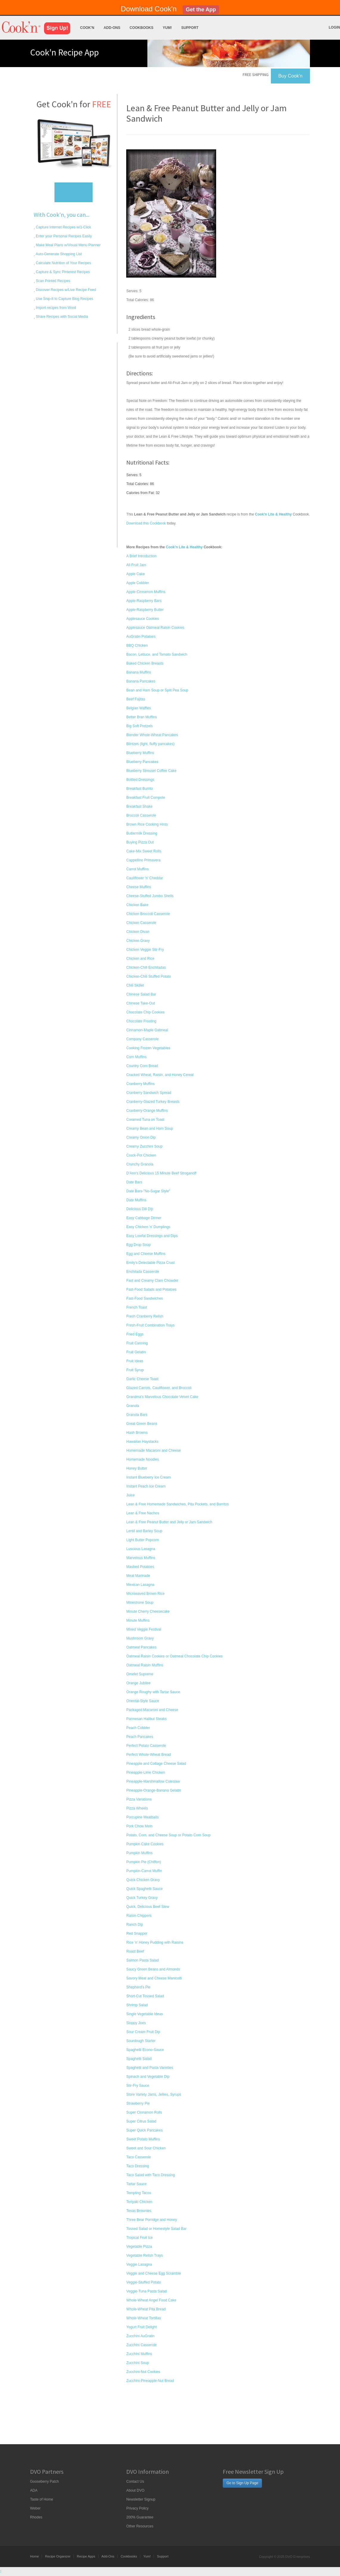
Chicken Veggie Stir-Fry (145, 950)
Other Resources (139, 2526)
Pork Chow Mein (139, 1826)
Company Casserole (142, 1039)
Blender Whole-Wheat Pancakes (152, 735)
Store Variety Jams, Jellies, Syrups (153, 2094)
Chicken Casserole (141, 923)
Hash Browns (136, 1433)
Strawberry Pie (138, 2103)
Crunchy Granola (139, 1164)
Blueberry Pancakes (142, 762)
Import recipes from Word (55, 308)
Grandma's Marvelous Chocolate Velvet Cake (162, 1397)
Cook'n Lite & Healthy (184, 547)
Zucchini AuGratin (140, 2336)
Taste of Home (41, 2499)
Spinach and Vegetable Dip (147, 2077)
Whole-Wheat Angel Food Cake (151, 2300)
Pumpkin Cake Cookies (144, 1844)
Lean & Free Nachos (142, 1513)
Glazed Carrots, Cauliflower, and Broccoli (158, 1388)
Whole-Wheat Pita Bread (146, 2309)
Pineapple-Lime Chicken (145, 1772)
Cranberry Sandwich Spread (148, 1093)
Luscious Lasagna (140, 1549)
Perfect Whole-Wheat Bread (148, 1755)
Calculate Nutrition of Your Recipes (63, 263)
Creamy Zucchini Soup (144, 1146)
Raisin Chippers (139, 1916)
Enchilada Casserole (142, 1272)
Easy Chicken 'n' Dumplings (148, 1227)
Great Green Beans (141, 1424)
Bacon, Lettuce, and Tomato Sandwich (156, 654)
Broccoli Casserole (141, 815)
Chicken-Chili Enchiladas (146, 967)
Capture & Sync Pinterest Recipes (62, 272)
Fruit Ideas (134, 1361)
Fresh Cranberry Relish (144, 1316)
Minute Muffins (137, 1620)
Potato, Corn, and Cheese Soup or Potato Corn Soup (168, 1835)
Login (334, 27)
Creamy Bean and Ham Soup (149, 1128)
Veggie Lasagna (139, 2264)
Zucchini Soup (137, 2363)
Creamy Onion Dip (141, 1137)
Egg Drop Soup (138, 1245)
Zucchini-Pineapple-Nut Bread (150, 2381)
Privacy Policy (137, 2508)
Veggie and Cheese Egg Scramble (153, 2273)
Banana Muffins (138, 672)
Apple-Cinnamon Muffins (145, 592)
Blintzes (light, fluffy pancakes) (150, 744)
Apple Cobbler (137, 583)
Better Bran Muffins (141, 717)
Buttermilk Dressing (141, 833)
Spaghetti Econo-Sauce (145, 2050)
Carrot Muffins (137, 869)
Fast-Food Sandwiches (144, 1298)
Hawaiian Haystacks (142, 1441)
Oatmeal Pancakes (141, 1647)
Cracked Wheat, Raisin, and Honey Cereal (160, 1075)
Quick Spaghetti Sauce (144, 1889)
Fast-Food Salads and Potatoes (151, 1289)
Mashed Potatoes (140, 1567)
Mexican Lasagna (140, 1585)
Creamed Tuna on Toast (145, 1119)
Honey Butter (136, 1468)
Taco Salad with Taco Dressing (150, 2175)
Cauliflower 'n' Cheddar (144, 878)
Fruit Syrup (135, 1370)
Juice (130, 1495)
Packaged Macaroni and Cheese (152, 1710)
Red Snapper (136, 1933)
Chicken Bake (137, 905)
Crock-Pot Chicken (141, 1155)
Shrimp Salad (137, 2005)
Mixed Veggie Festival (143, 1629)
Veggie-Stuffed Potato (143, 2282)
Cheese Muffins (138, 887)
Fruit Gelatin (136, 1352)
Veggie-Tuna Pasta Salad (146, 2291)
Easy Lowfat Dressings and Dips (152, 1236)
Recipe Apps (86, 2556)
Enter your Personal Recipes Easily (63, 236)
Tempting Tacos (138, 2193)
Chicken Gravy (138, 941)
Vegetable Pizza (139, 2246)
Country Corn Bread (142, 1066)
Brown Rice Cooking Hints (147, 824)
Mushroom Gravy (140, 1638)
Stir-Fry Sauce (137, 2085)
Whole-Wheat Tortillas (143, 2318)
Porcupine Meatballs (142, 1817)
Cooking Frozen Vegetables (148, 1048)
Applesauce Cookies (142, 619)
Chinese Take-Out (140, 1003)
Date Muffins (136, 1200)
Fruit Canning (137, 1343)
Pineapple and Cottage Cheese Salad (156, 1763)
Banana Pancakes (140, 681)
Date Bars (134, 1182)
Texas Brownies (138, 2211)
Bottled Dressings (140, 780)
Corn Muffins (136, 1057)
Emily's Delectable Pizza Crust (150, 1263)
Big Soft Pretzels (139, 726)
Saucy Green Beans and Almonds (153, 1969)
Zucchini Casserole (141, 2345)
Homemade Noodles (142, 1459)
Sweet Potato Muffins (143, 2139)
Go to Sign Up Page (242, 2483)
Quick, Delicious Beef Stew (147, 1907)
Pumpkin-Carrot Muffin (144, 1871)
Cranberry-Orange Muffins (147, 1111)
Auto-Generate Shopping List (58, 254)
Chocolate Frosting (141, 1021)
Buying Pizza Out (140, 842)
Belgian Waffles (138, 708)
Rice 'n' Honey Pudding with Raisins (154, 1942)
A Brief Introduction (141, 556)
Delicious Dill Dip (139, 1209)
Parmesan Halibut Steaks (146, 1719)
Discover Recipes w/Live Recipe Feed (65, 290)
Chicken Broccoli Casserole (148, 914)
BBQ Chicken (137, 645)
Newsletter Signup (140, 2499)
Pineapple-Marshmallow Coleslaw (153, 1781)
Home (34, 2556)
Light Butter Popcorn (142, 1540)
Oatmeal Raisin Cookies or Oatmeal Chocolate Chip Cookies (174, 1656)
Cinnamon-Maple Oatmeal (147, 1030)
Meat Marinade (138, 1576)
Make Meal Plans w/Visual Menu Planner (68, 245)
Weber (35, 2508)
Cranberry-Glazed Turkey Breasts (153, 1102)
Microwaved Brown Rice (145, 1594)
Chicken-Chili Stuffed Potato (148, 976)
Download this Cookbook (146, 523)
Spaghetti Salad (139, 2059)
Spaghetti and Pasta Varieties (149, 2068)
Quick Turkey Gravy (141, 1898)
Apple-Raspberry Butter (144, 610)
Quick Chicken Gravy (143, 1880)
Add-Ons (112, 28)
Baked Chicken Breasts (144, 663)
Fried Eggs (135, 1334)
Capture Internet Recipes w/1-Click (63, 227)
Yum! (167, 28)
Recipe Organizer (58, 2556)
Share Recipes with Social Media (61, 317)
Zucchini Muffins (139, 2354)
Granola (132, 1406)
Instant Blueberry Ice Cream (148, 1477)
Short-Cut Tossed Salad (145, 1996)
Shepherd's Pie (138, 1987)
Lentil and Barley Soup (144, 1531)
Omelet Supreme (139, 1674)
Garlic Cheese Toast (142, 1379)
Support (190, 28)
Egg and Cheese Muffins (145, 1254)
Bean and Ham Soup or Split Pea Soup (157, 690)
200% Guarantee (139, 2517)
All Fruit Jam (136, 565)
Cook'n (87, 28)
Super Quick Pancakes (144, 2130)
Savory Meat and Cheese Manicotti (154, 1978)
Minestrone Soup (139, 1602)
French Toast (136, 1307)
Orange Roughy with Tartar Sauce (153, 1692)
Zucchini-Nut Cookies (143, 2372)
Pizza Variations (139, 1799)
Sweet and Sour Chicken (146, 2148)
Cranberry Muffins (140, 1084)
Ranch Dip (134, 1924)
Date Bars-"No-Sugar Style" (148, 1191)
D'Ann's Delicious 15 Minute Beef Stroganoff (161, 1173)
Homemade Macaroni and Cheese (153, 1450)
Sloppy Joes (136, 2023)
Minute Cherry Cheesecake (147, 1611)
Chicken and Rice (140, 958)
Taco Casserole (138, 2157)
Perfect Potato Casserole (146, 1746)
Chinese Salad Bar (141, 994)
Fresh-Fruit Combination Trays (150, 1325)
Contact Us (135, 2481)
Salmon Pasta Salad (142, 1960)
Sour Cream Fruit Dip (143, 2032)
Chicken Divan (137, 932)
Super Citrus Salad (141, 2121)
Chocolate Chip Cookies (145, 1012)
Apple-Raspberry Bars (143, 601)
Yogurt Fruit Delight (141, 2327)
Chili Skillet (135, 985)
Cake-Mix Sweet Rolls (143, 851)
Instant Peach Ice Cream (146, 1486)
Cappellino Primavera (143, 860)
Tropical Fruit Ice (139, 2238)
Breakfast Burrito (139, 789)
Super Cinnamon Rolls (144, 2112)
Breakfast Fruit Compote (145, 797)
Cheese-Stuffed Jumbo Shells (150, 896)
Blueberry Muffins (140, 753)
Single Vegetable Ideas (144, 2014)
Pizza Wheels (137, 1808)
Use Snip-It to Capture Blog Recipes (64, 299)
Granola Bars (136, 1415)
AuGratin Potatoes (140, 636)
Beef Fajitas (135, 699)
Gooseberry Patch (44, 2481)
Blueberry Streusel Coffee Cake (151, 771)
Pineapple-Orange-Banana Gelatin (153, 1790)
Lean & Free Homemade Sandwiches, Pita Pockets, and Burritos (177, 1504)
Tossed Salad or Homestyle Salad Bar (156, 2229)
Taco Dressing (137, 2166)
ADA (34, 2490)
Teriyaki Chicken (139, 2202)
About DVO (135, 2490)
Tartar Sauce (136, 2184)
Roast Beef (135, 1951)
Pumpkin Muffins (139, 1853)
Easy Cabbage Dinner (143, 1218)
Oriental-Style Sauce (142, 1701)
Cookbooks (141, 28)
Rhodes (36, 2517)
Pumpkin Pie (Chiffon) (143, 1862)
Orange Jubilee (138, 1683)
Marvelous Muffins (140, 1558)
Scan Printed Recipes (52, 281)
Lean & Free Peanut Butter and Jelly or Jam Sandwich (169, 1522)
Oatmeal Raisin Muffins (144, 1665)
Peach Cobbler (138, 1728)
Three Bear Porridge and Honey (151, 2220)
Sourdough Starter (140, 2041)
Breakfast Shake (139, 806)
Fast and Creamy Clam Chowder (152, 1280)
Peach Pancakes (139, 1737)
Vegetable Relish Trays (144, 2255)
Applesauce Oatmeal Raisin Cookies (155, 628)
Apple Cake (135, 574)
